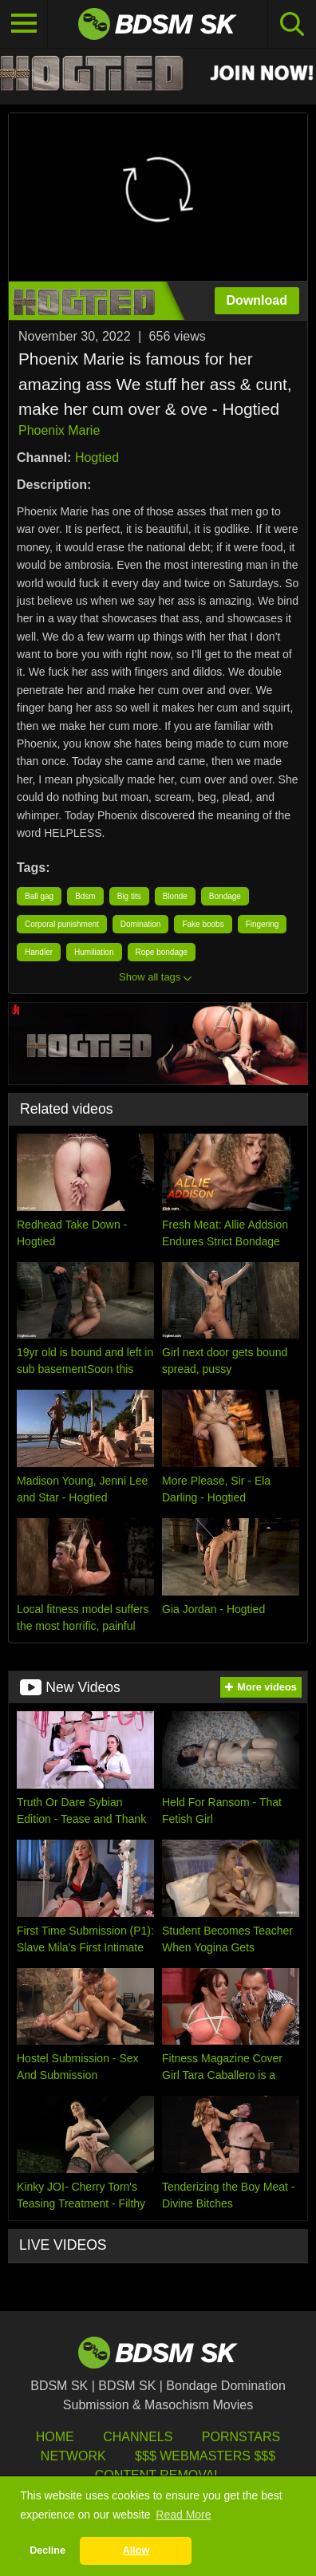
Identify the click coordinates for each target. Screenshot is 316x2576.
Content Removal (158, 2475)
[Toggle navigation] (24, 24)
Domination (140, 924)
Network (73, 2456)
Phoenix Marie (59, 430)
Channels (137, 2437)
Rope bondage (162, 952)
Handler (39, 952)
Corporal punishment (62, 924)
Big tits (129, 896)
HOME (55, 2437)
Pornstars (241, 2437)
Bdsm (85, 896)
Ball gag (39, 896)
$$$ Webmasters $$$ (205, 2456)
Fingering (262, 924)
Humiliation (93, 952)
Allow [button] (136, 2550)
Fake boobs (202, 924)
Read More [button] (183, 2514)
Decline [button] (47, 2550)
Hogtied (97, 457)
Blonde (175, 896)
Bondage (225, 896)
